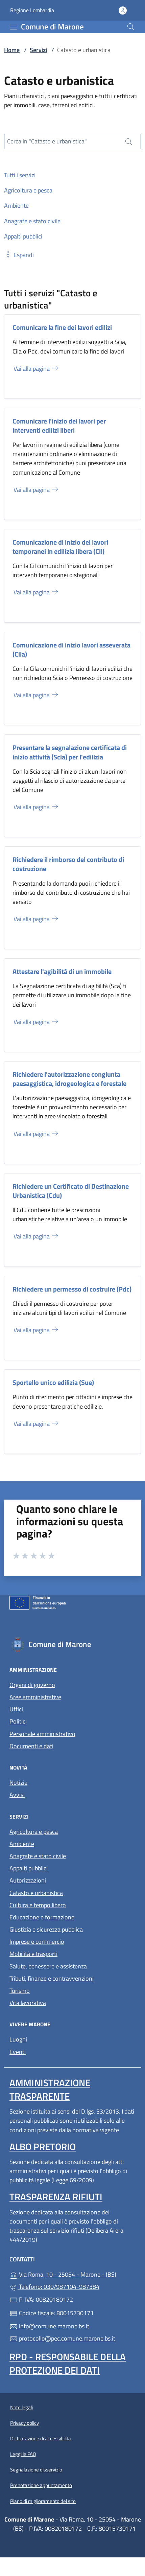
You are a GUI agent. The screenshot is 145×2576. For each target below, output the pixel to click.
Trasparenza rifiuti (55, 2196)
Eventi (17, 2051)
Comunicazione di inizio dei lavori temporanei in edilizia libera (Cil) (60, 546)
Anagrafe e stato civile (37, 1856)
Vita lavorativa (27, 2002)
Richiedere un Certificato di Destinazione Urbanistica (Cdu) (71, 1191)
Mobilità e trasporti (33, 1953)
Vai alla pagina (36, 368)
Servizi (38, 49)
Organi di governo (32, 1684)
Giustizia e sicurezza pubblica (46, 1929)
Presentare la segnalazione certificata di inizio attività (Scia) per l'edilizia (70, 752)
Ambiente (21, 1843)
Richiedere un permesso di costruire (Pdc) (72, 1289)
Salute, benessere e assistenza (48, 1966)
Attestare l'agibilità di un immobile (62, 971)
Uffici (16, 1709)
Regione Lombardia (32, 10)
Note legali (21, 2407)
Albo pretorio (42, 2146)
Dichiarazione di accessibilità (40, 2438)
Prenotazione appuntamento (41, 2485)
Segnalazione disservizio (36, 2470)
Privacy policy (24, 2423)
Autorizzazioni (27, 1880)
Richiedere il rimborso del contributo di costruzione (68, 864)
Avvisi (17, 1794)
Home (12, 49)
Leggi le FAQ (23, 2454)
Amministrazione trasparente (49, 2089)
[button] (19, 254)
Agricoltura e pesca (33, 1831)
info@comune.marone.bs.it (49, 2326)
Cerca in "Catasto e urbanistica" (47, 141)
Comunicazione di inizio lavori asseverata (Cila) (71, 649)
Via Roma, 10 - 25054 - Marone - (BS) (72, 2274)
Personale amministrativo (42, 1733)
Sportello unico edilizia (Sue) (53, 1382)
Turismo (19, 1990)
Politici (18, 1721)
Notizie (18, 1782)
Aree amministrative (35, 1697)
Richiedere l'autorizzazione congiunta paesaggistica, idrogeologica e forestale (69, 1079)
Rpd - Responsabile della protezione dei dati (67, 2363)
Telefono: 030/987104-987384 (54, 2286)
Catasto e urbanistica (36, 1892)
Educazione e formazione (41, 1917)
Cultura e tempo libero (37, 1905)
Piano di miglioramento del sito (43, 2501)
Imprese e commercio (36, 1941)
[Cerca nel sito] (131, 27)
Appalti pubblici (28, 1868)
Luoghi (18, 2039)
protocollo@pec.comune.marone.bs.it (62, 2338)
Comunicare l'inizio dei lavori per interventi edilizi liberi (59, 425)
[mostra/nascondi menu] (13, 27)
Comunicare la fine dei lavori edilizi (62, 327)
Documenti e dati (31, 1746)
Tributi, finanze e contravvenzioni (51, 1978)
